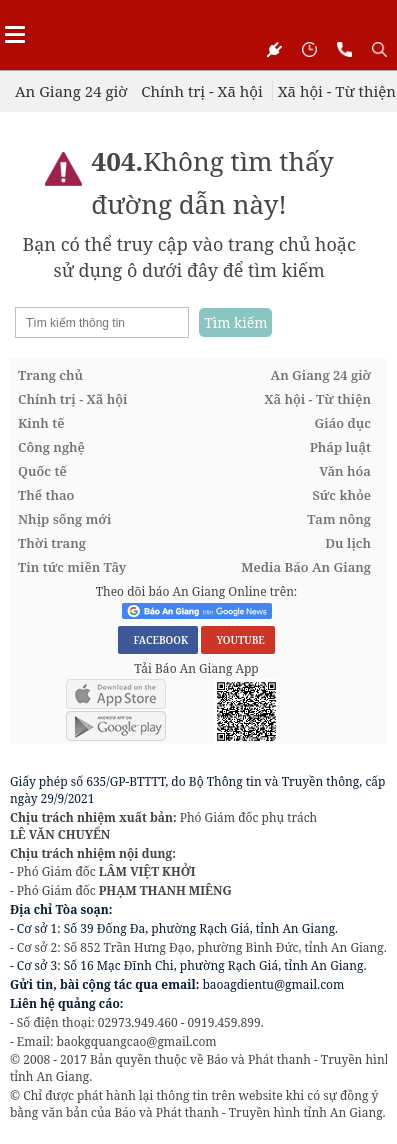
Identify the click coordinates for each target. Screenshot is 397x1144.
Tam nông (339, 519)
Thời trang (52, 543)
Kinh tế (41, 423)
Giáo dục (343, 423)
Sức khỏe (341, 495)
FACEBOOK (158, 640)
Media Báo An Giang (306, 567)
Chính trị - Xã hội (201, 91)
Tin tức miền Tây (72, 567)
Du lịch (348, 543)
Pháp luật (340, 447)
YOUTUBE (237, 640)
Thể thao (46, 495)
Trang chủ (50, 375)
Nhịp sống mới (64, 519)
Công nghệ (51, 447)
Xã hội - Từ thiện (337, 91)
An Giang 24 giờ (71, 91)
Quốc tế (42, 471)
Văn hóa (345, 471)
